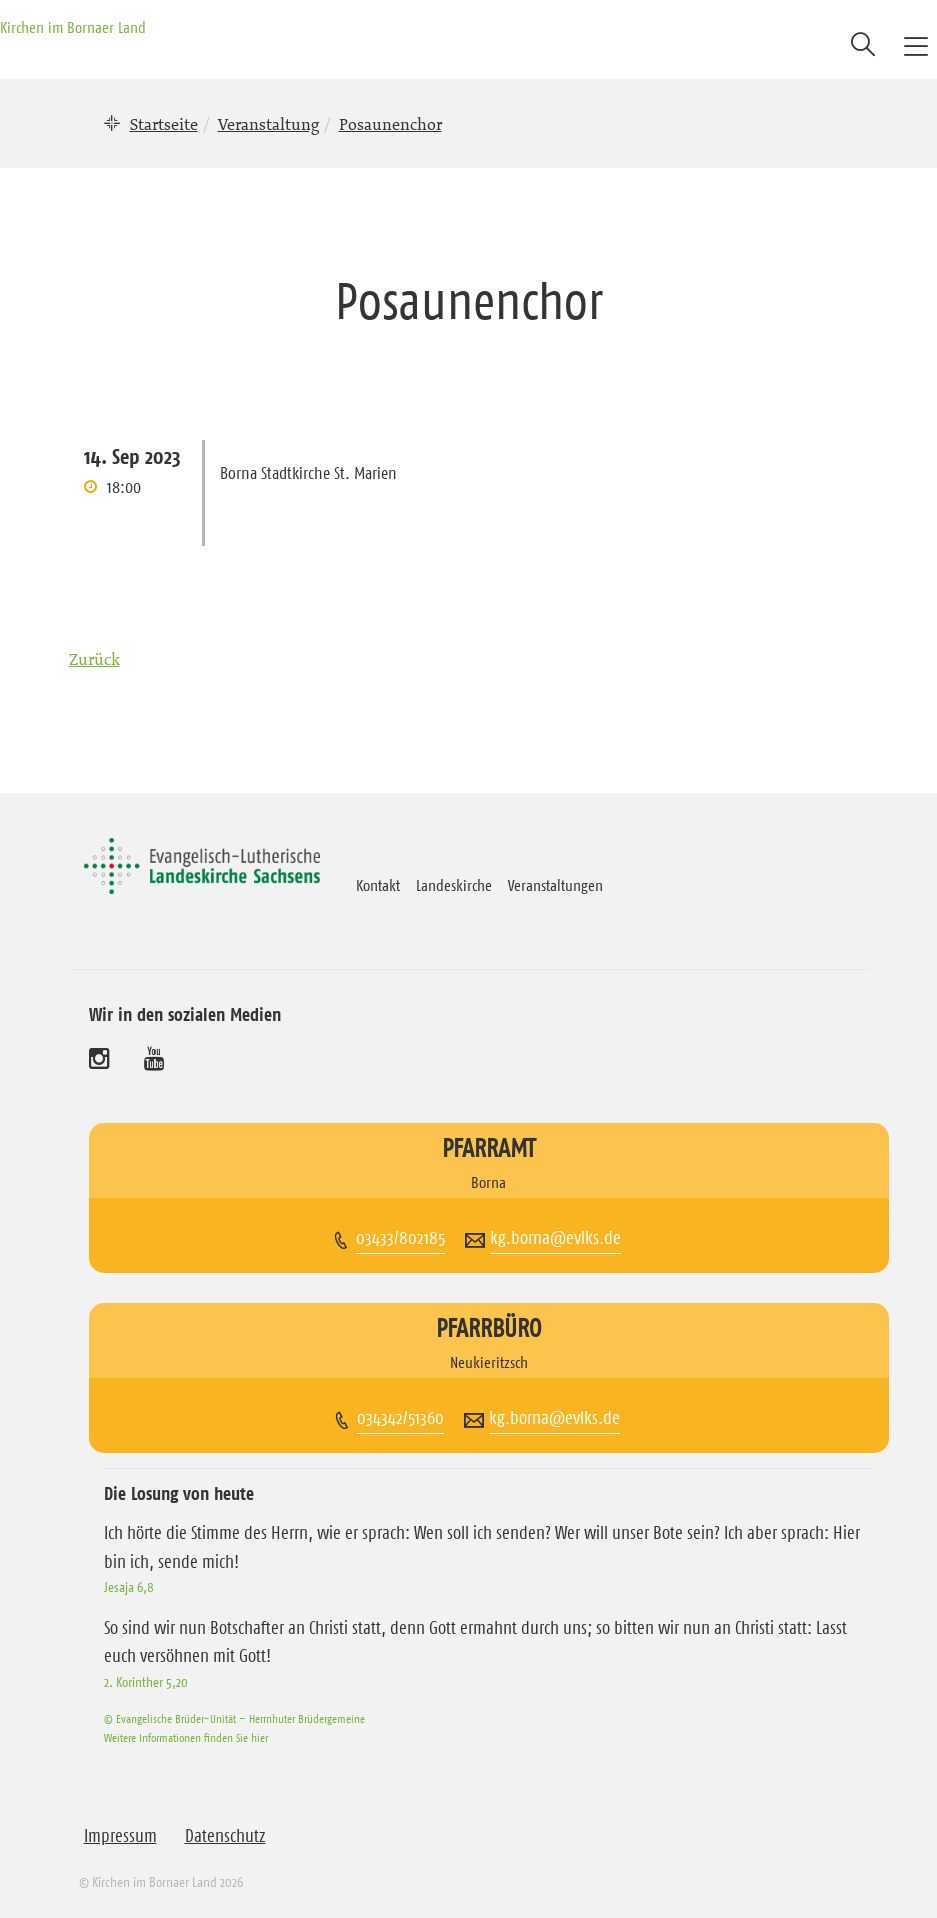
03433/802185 (400, 1238)
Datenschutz (225, 1836)
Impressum (120, 1836)
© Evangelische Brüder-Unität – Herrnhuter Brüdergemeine (234, 1718)
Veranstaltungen (555, 885)
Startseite (164, 124)
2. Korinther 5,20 (146, 1682)
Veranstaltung (268, 124)
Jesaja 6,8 (129, 1587)
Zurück (94, 659)
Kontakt (378, 885)
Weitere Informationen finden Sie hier (186, 1737)
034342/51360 (400, 1418)
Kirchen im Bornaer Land (73, 27)
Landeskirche (454, 885)
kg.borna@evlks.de (555, 1238)
